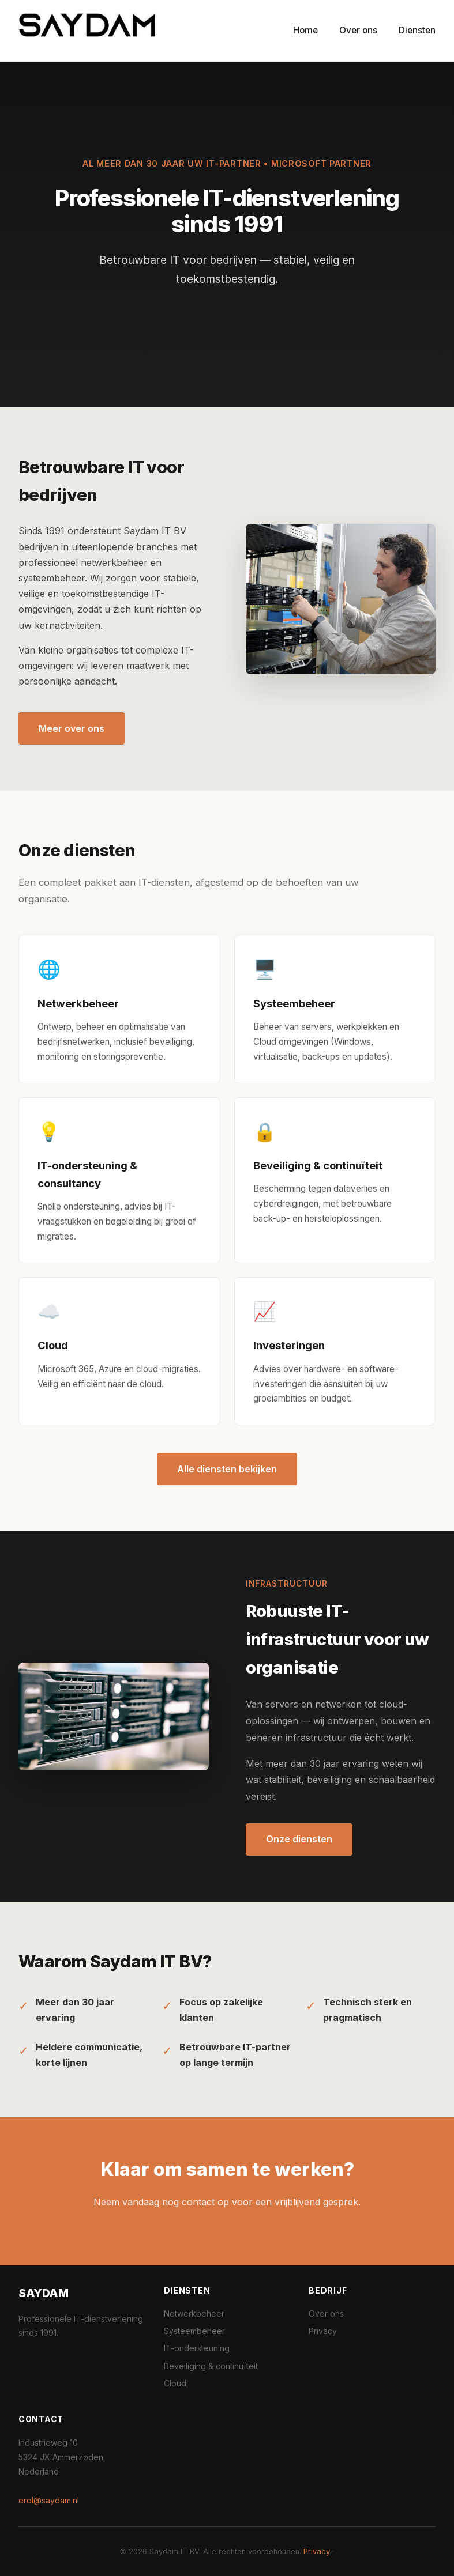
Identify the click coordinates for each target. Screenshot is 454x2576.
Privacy (323, 2331)
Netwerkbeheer (194, 2313)
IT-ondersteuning (197, 2348)
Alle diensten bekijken (227, 1469)
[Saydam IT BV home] (87, 30)
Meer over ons (71, 728)
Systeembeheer (194, 2331)
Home (305, 30)
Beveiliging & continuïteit (211, 2366)
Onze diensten (299, 1839)
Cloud (175, 2383)
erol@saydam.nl (48, 2500)
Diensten (417, 30)
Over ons (358, 30)
